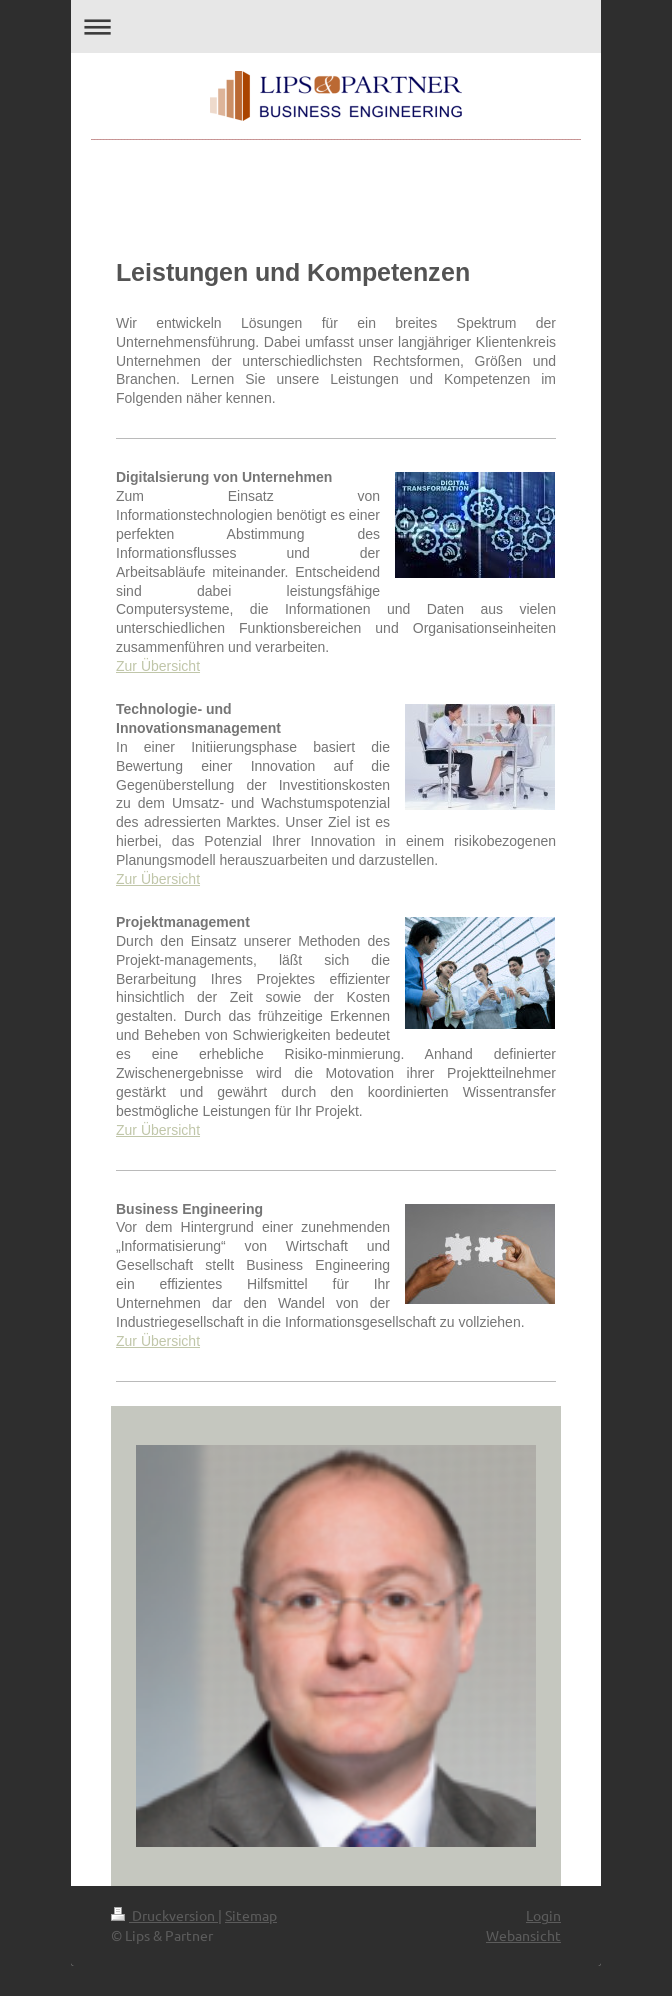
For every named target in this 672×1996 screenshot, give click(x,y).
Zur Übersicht (158, 666)
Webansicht (523, 1935)
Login (543, 1915)
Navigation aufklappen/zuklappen (336, 26)
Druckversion (164, 1915)
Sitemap (251, 1915)
